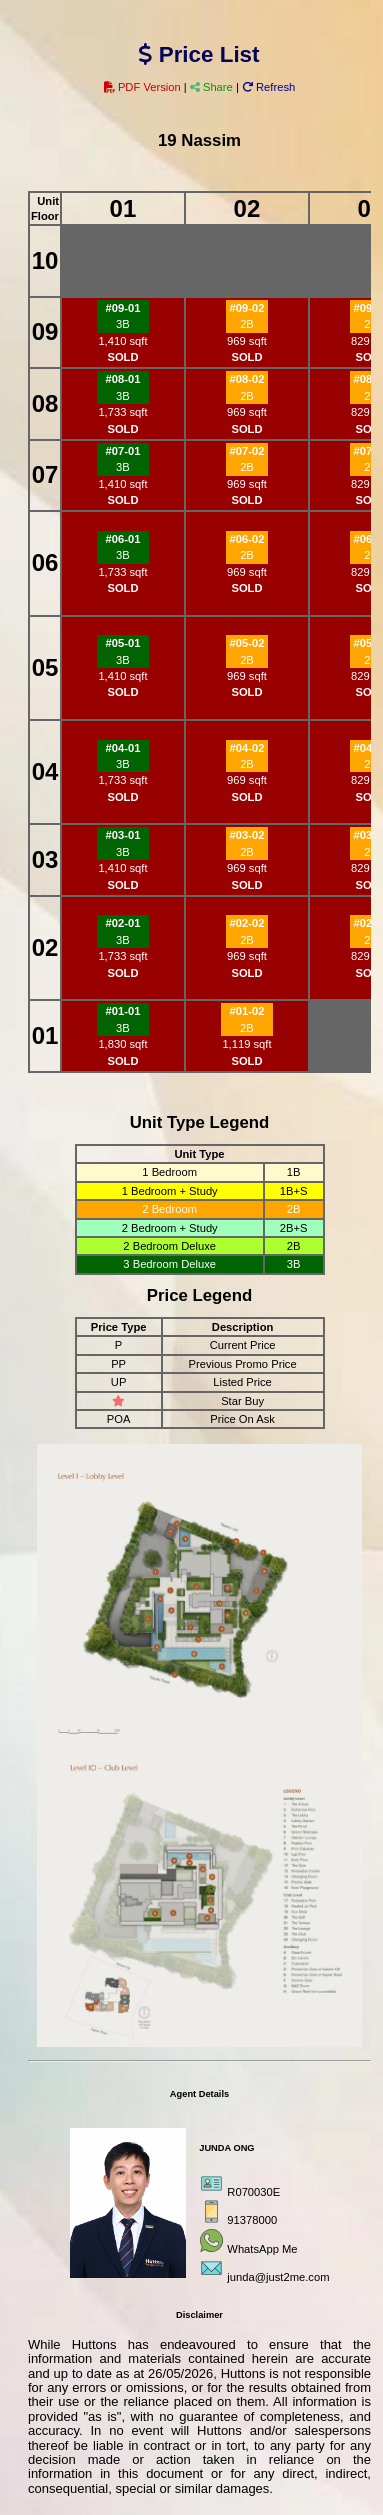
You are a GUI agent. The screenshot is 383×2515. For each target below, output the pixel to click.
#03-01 (123, 835)
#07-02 (247, 451)
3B (123, 324)
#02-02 (247, 923)
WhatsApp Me (262, 2249)
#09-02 (247, 308)
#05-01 (123, 643)
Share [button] (213, 87)
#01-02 (247, 1011)
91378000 (252, 2220)
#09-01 (123, 308)
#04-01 (123, 748)
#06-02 (247, 539)
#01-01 (123, 1011)
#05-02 (247, 643)
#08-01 (123, 379)
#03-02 (247, 835)
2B (247, 324)
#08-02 (247, 379)
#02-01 (123, 923)
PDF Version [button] (144, 87)
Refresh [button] (268, 87)
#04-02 (247, 748)
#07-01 (123, 451)
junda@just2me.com (278, 2277)
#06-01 (123, 539)
